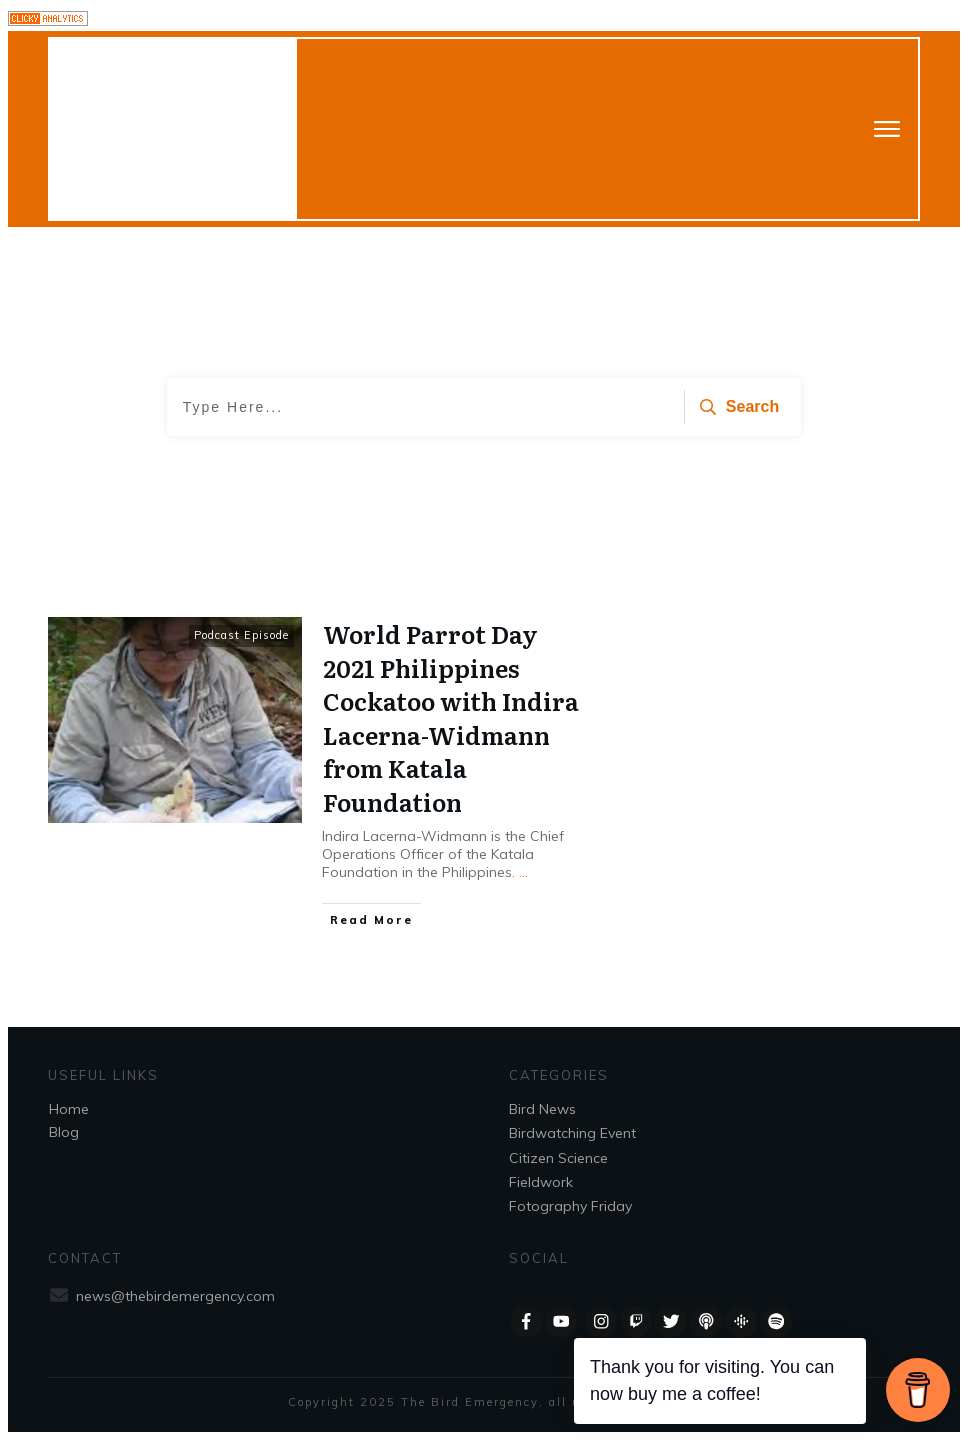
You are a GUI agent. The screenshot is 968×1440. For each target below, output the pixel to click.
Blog (64, 1132)
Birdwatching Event (572, 1133)
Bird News (542, 1109)
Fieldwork (541, 1182)
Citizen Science (558, 1158)
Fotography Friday (570, 1206)
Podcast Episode (241, 635)
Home (69, 1109)
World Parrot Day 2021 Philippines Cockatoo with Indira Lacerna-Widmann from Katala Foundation (451, 717)
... (523, 872)
